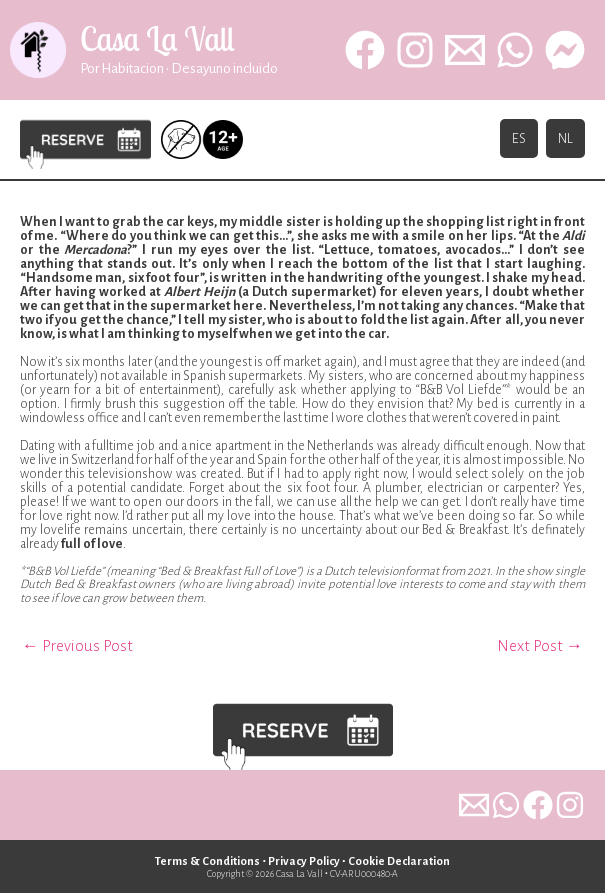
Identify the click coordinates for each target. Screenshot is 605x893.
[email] (450, 805)
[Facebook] (365, 56)
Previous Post (77, 645)
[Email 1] (465, 56)
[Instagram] (415, 56)
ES (519, 151)
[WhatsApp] (515, 56)
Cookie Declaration (402, 861)
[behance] (565, 56)
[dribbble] (570, 805)
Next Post (540, 645)
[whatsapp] (490, 805)
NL (565, 151)
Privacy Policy (303, 861)
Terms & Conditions (203, 861)
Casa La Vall (177, 45)
